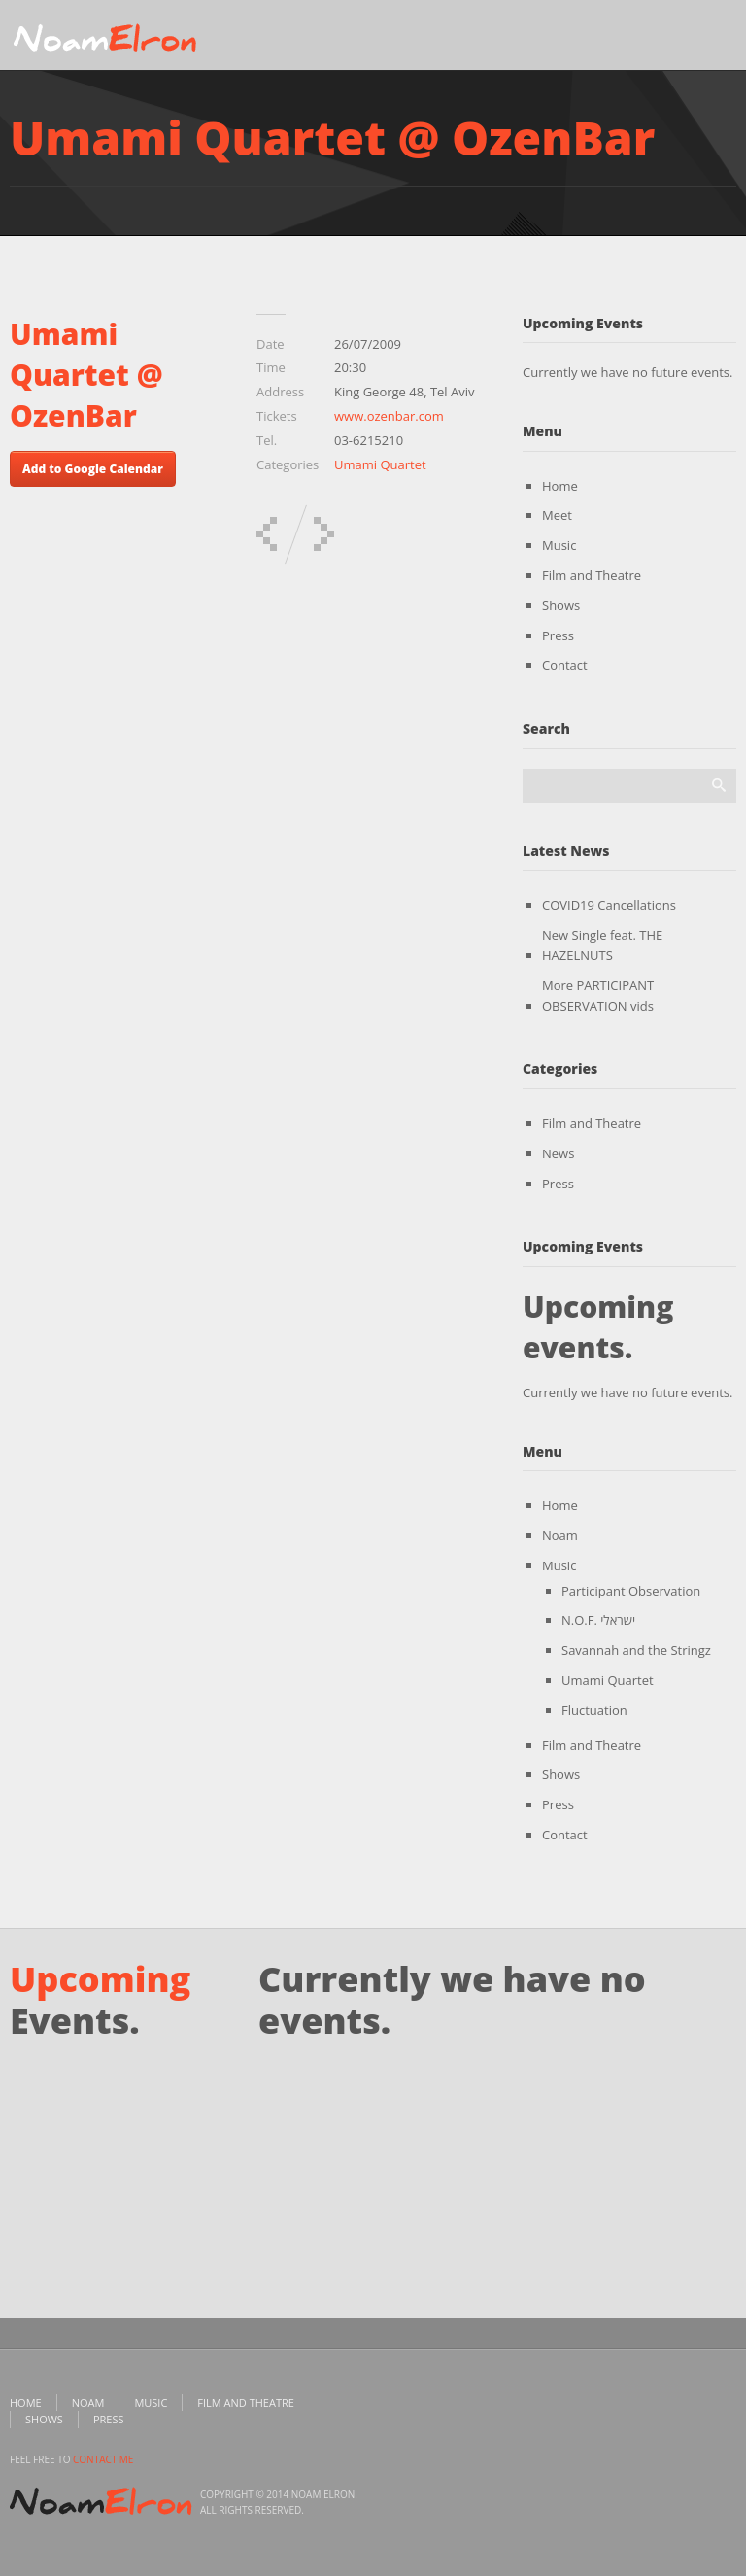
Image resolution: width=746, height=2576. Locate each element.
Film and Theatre (591, 575)
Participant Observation (630, 1590)
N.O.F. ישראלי (598, 1620)
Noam (560, 1535)
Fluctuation (594, 1710)
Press (558, 635)
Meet (557, 515)
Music (559, 545)
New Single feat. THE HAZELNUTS (602, 945)
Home (560, 486)
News (558, 1153)
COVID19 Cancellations (609, 904)
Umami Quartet (380, 464)
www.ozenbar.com (389, 416)
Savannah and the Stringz (636, 1650)
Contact (565, 664)
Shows (561, 605)
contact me (103, 2459)
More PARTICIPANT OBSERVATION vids (598, 995)
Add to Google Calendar (92, 469)
